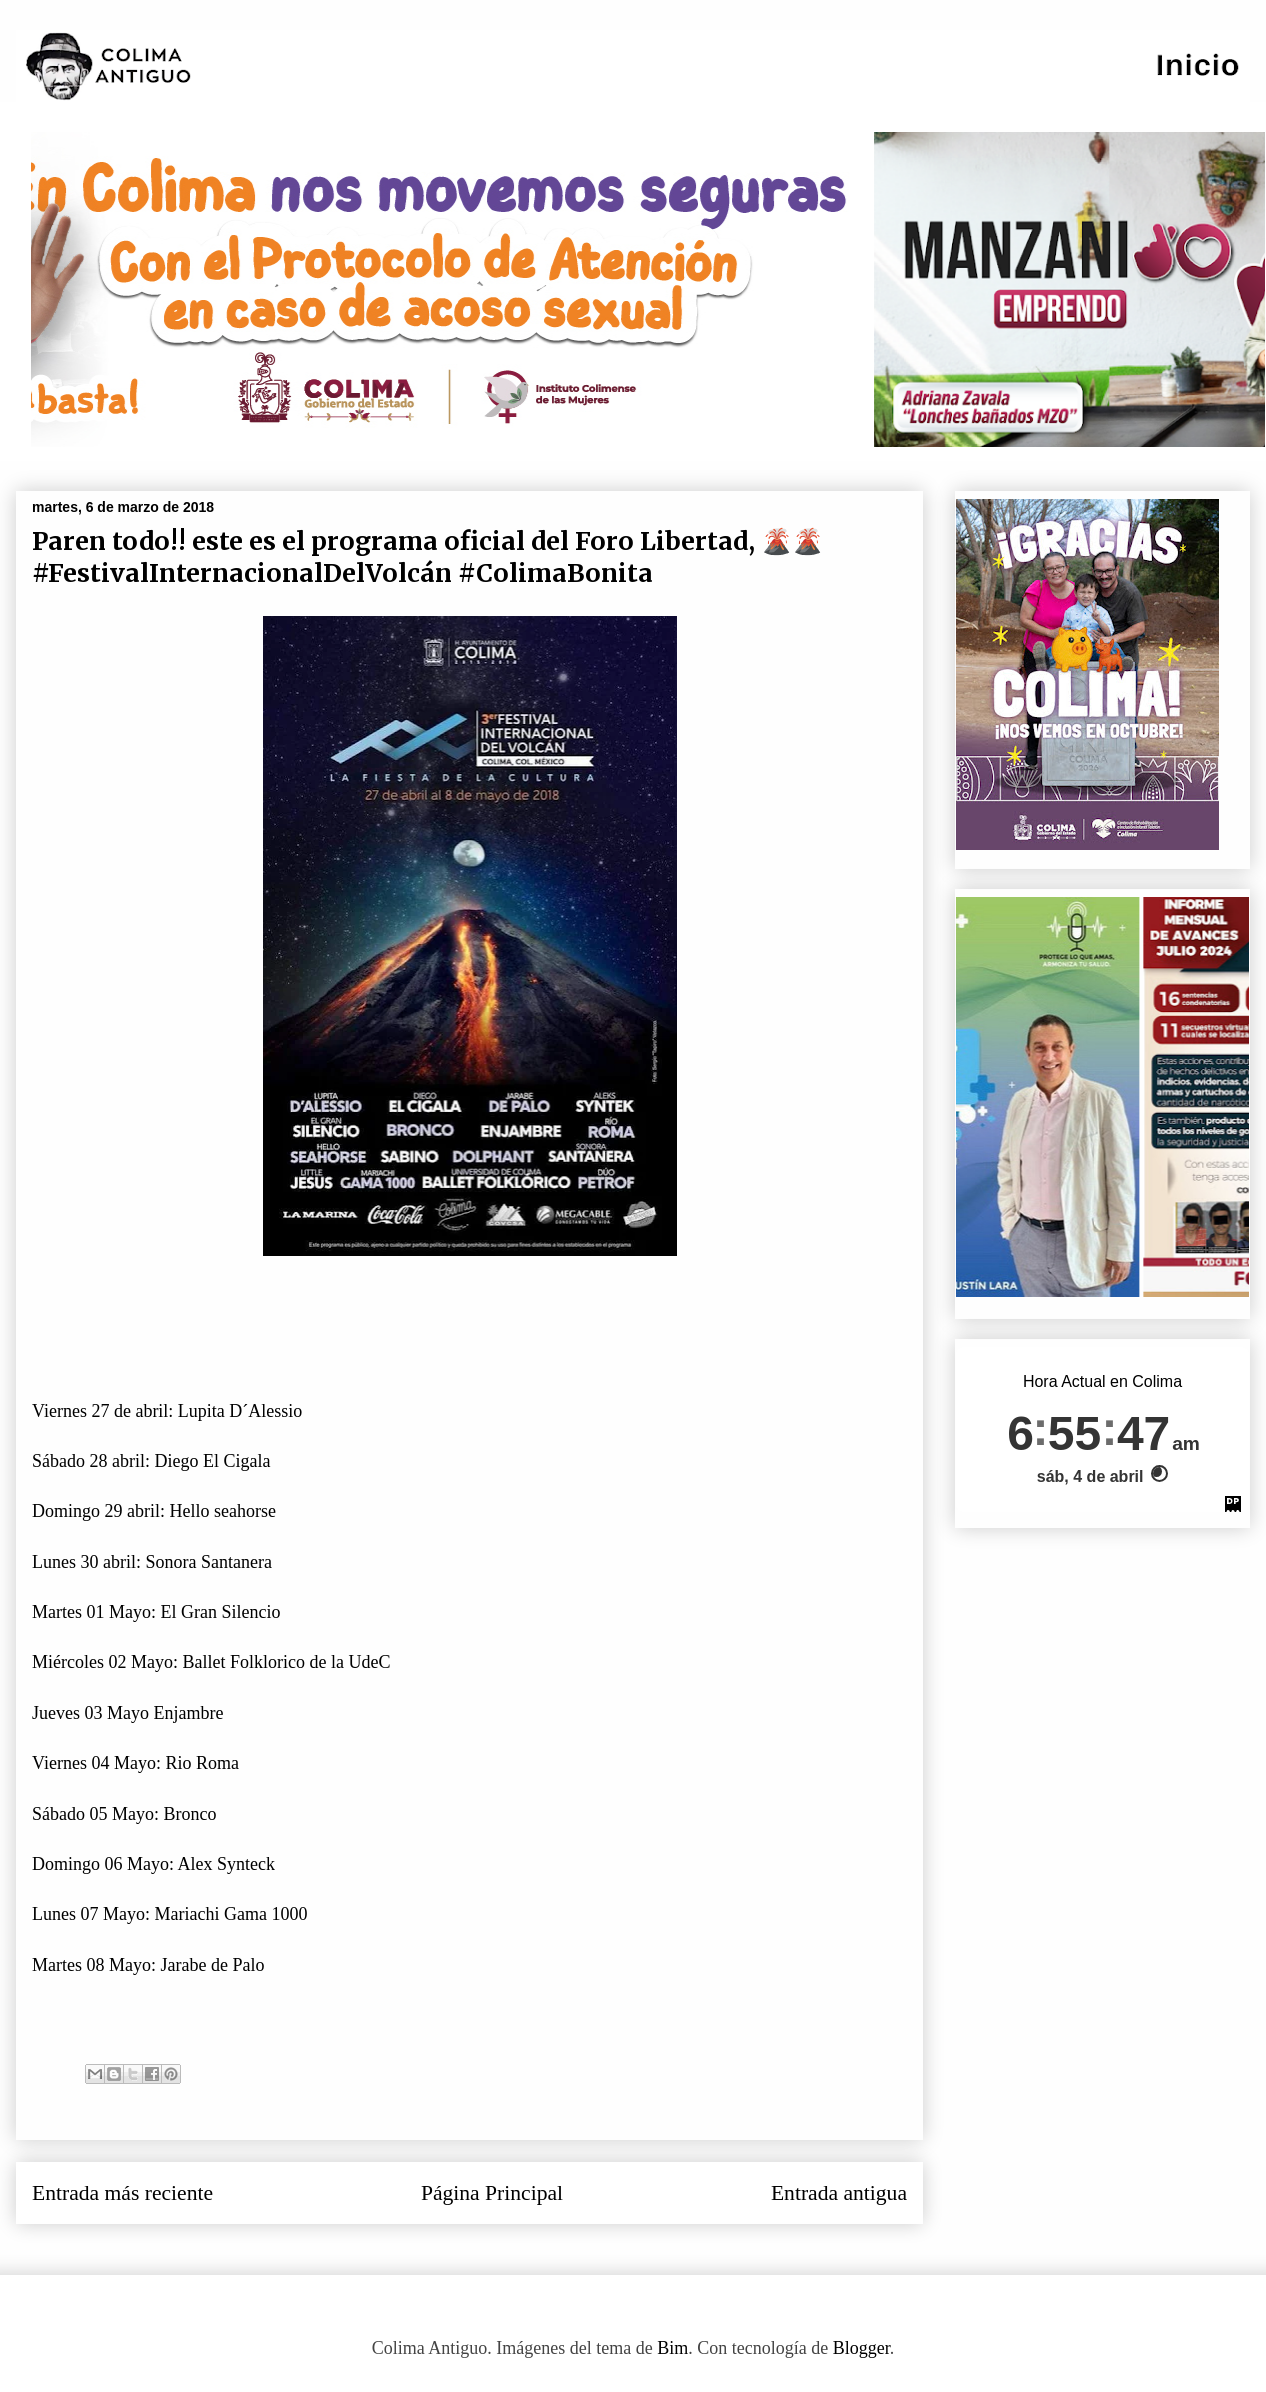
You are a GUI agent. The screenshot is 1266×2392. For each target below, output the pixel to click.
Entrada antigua (839, 2193)
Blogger (861, 2348)
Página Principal (492, 2193)
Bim (672, 2348)
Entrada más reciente (122, 2193)
